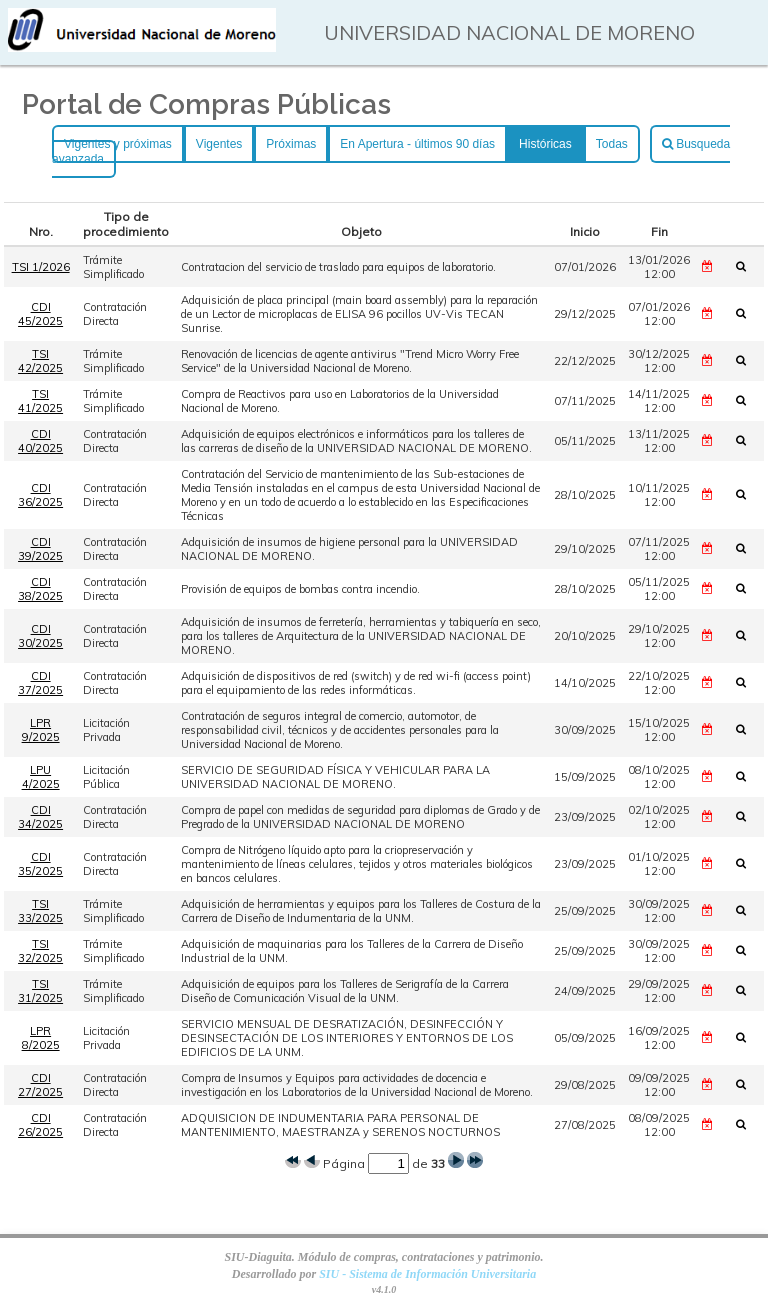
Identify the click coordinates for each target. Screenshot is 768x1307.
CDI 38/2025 (40, 589)
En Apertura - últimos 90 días (417, 144)
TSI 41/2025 (40, 401)
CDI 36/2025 (40, 495)
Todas (612, 144)
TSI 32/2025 (40, 951)
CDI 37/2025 (40, 683)
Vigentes (219, 144)
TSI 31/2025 (40, 991)
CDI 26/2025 (40, 1125)
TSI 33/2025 (40, 911)
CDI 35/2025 (40, 864)
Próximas (291, 144)
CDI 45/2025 (40, 314)
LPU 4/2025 (41, 777)
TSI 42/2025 (40, 361)
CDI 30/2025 (40, 636)
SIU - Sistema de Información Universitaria (427, 1274)
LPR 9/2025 (41, 730)
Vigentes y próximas (118, 144)
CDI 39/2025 (40, 549)
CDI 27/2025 (40, 1085)
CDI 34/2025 (40, 817)
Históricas (545, 144)
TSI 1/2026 (41, 267)
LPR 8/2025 (41, 1038)
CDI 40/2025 (40, 441)
